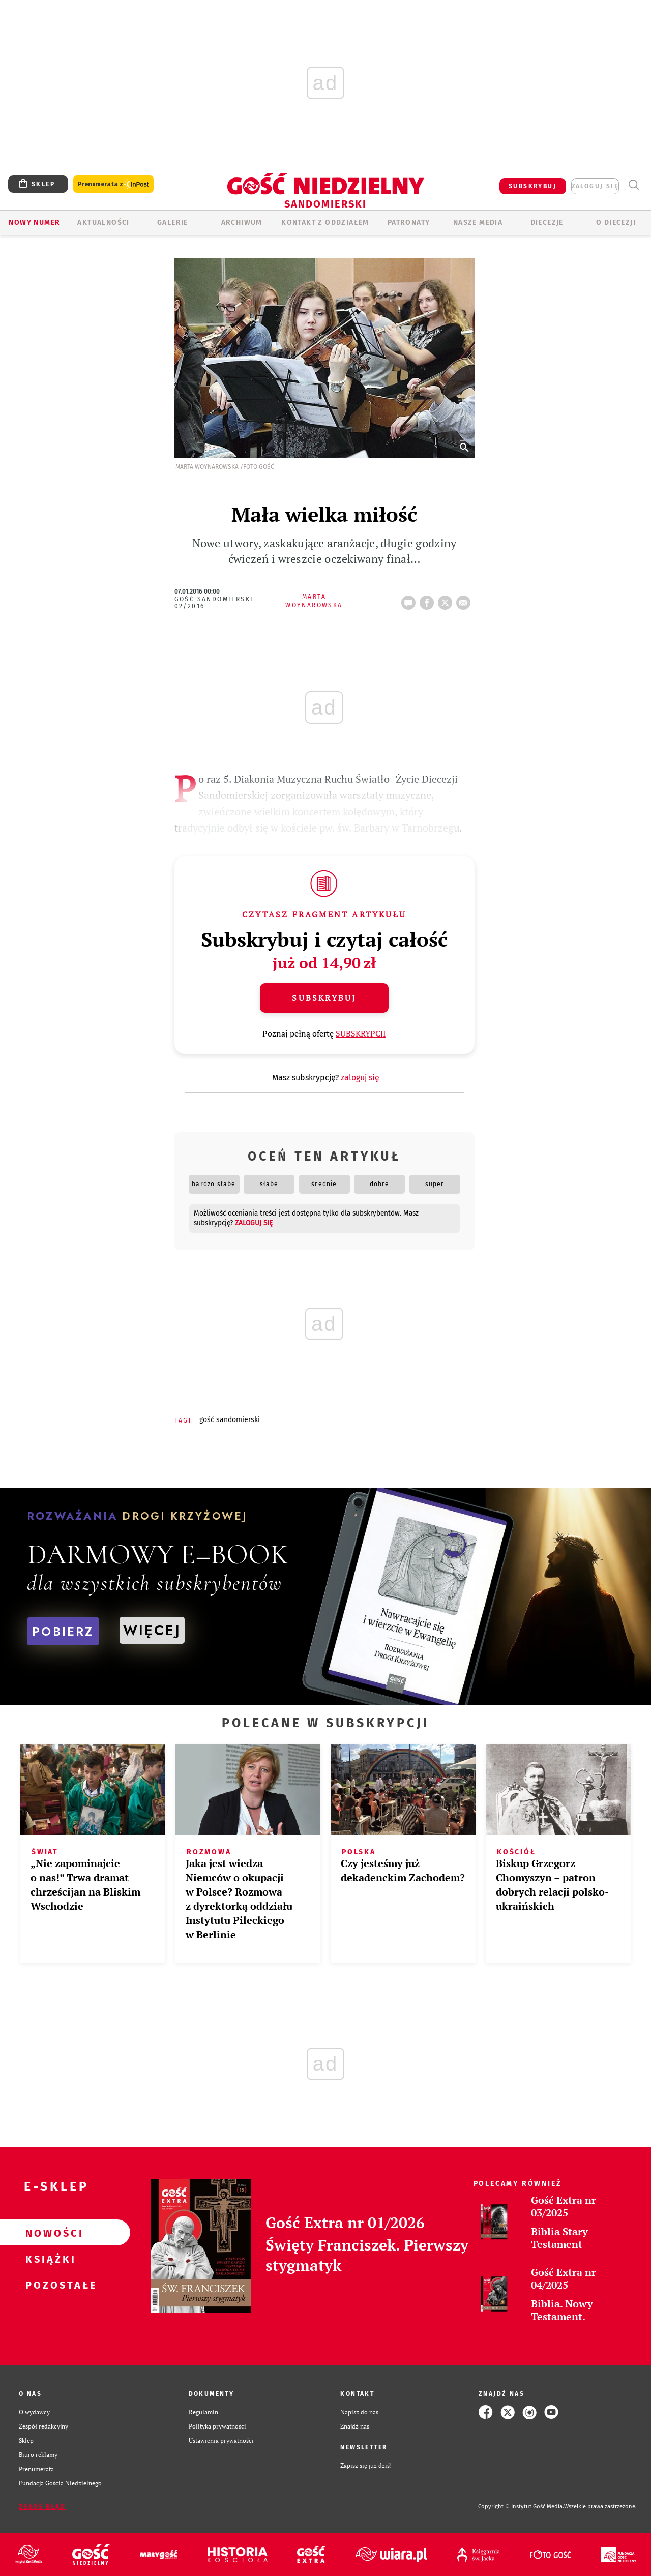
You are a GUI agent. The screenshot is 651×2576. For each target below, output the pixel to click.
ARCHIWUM (241, 222)
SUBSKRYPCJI (361, 1033)
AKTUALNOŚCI (103, 222)
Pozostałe (48, 2284)
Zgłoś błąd (42, 2506)
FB (429, 599)
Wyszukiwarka (633, 184)
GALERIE (172, 222)
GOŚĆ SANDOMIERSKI (229, 1419)
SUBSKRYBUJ (532, 186)
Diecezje (547, 222)
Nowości (48, 2232)
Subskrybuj (324, 997)
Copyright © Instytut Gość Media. (521, 2506)
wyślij (465, 599)
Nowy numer (34, 222)
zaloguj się (595, 186)
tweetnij (447, 599)
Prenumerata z (113, 184)
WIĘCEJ (152, 1630)
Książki (48, 2258)
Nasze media (477, 222)
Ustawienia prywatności (221, 2440)
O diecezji (616, 222)
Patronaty (409, 222)
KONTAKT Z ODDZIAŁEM (325, 222)
